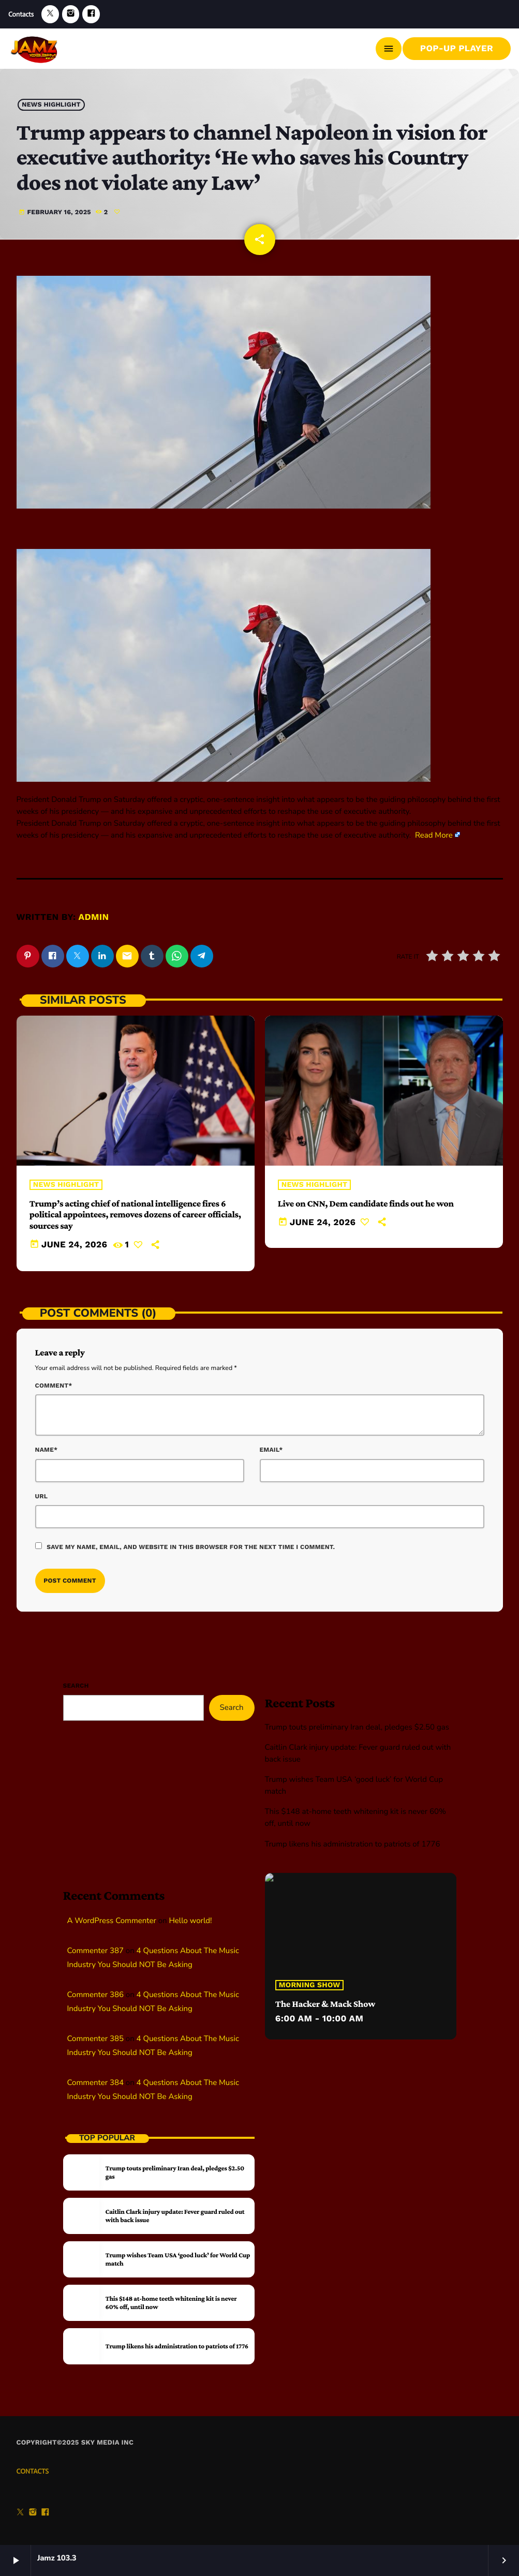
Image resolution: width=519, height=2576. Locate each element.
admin (94, 917)
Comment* (53, 1385)
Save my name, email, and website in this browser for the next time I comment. (191, 1547)
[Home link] (35, 49)
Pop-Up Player (456, 48)
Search (76, 1685)
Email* (271, 1449)
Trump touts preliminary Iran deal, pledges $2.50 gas (357, 1727)
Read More (434, 835)
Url (41, 1496)
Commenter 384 (95, 2083)
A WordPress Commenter (111, 1921)
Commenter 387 (95, 1951)
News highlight (51, 105)
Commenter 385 (95, 2039)
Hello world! (190, 1921)
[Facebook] (91, 14)
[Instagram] (71, 14)
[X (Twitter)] (50, 14)
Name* (46, 1449)
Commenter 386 (95, 1995)
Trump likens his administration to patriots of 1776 (352, 1844)
